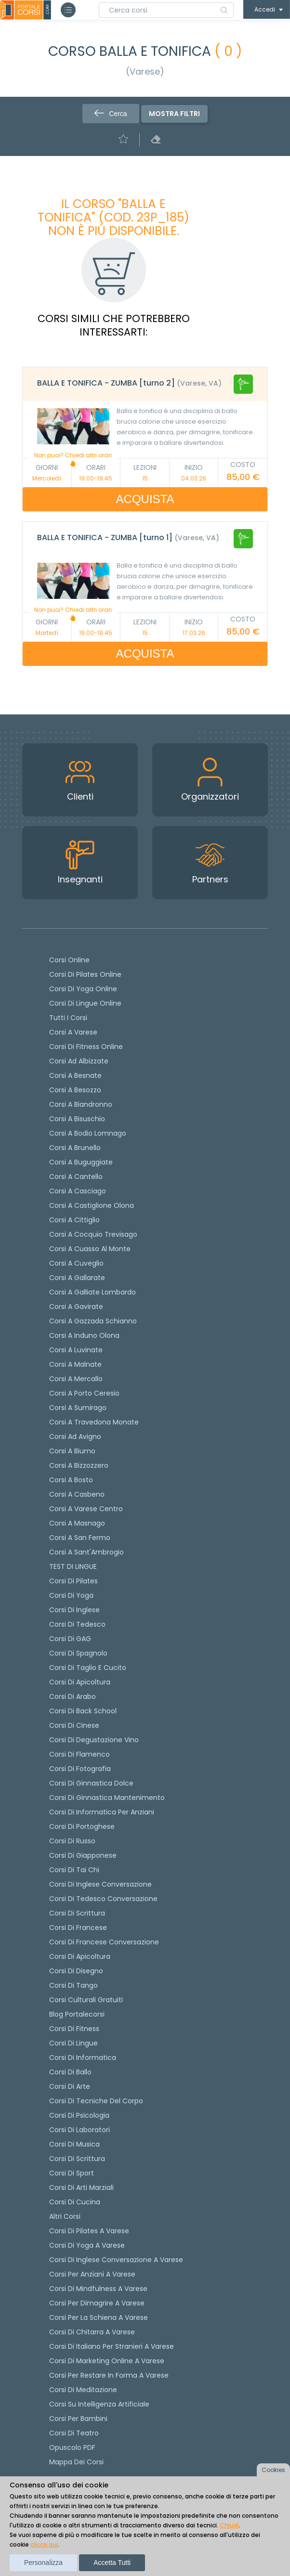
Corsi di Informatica (82, 2057)
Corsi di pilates (73, 1581)
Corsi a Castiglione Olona (91, 1205)
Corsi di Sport (71, 2173)
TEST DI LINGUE (73, 1566)
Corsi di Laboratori (79, 2130)
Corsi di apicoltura (79, 1682)
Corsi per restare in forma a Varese (109, 2375)
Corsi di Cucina (74, 2202)
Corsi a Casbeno (77, 1494)
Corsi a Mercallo (76, 1379)
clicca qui (44, 2544)
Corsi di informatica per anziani (101, 1812)
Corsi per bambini (78, 2418)
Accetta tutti (112, 2562)
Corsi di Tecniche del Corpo (96, 2101)
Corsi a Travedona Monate (94, 1422)
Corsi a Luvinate (76, 1350)
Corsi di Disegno (76, 1971)
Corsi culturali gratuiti (86, 2000)
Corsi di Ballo (70, 2072)
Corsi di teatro (74, 2433)
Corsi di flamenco (79, 1754)
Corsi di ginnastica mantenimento (107, 1797)
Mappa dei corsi (76, 2462)
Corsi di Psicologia (79, 2115)
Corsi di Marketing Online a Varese (106, 2361)
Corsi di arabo (72, 1696)
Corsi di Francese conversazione (104, 1942)
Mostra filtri (174, 113)
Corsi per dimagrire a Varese (97, 2303)
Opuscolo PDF (72, 2447)
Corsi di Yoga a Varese (87, 2245)
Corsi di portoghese (82, 1826)
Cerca (110, 113)
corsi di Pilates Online (85, 974)
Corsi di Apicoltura (79, 1956)
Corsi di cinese (74, 1725)
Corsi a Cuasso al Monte (90, 1249)
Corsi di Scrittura (77, 2158)
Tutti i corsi (68, 1018)
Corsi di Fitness (74, 2028)
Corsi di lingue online (85, 1003)
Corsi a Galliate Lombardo (92, 1292)
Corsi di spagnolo (78, 1653)
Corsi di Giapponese (83, 1855)
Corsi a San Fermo (79, 1537)
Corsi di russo (72, 1841)
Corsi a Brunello (75, 1147)
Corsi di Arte (69, 2086)
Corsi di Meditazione (83, 2390)
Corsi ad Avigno (75, 1436)
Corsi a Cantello (76, 1176)
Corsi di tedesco (77, 1624)
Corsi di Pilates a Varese (89, 2231)
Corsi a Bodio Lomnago (87, 1133)
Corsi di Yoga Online (83, 989)
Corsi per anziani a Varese (92, 2274)
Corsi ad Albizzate (78, 1061)
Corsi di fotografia (80, 1768)
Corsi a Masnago (77, 1523)
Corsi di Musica (74, 2144)
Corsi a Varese (73, 1032)
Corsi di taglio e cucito (87, 1667)
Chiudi (229, 2525)
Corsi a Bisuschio (77, 1119)
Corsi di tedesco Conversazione (103, 1898)
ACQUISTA (145, 498)
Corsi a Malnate (75, 1364)
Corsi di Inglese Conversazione (100, 1884)
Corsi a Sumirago (77, 1407)
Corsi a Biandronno (80, 1104)
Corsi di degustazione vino (94, 1740)
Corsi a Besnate (75, 1075)
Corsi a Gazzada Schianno (93, 1321)
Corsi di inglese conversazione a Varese (116, 2260)
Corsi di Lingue (73, 2043)
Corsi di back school (83, 1711)
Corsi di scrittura (77, 1913)
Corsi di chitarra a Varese (92, 2332)
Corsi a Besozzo (75, 1090)
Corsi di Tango (73, 1985)
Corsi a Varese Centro (86, 1509)
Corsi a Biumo (72, 1451)
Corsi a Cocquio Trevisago (93, 1234)
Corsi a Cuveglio (76, 1263)
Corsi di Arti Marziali (81, 2187)
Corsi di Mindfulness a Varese (98, 2288)
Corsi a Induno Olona (84, 1335)
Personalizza (43, 2562)
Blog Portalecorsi (77, 2014)
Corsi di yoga (71, 1595)
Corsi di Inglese (74, 1610)
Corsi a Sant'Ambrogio (86, 1552)
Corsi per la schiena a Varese (98, 2317)
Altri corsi (64, 2216)
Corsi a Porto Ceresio (84, 1393)
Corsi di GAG (70, 1639)
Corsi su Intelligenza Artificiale (99, 2404)
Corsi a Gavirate (76, 1306)
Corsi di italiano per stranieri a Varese (111, 2346)
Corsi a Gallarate (77, 1277)
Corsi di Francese (78, 1927)
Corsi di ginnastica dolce (91, 1783)
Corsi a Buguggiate (81, 1162)
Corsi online (69, 960)
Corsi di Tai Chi (74, 1870)
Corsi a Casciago (77, 1191)
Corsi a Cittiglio (74, 1220)
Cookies (273, 2470)
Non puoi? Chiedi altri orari (73, 458)
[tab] (145, 384)
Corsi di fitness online (86, 1046)
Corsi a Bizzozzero (78, 1465)
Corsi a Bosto (71, 1480)
